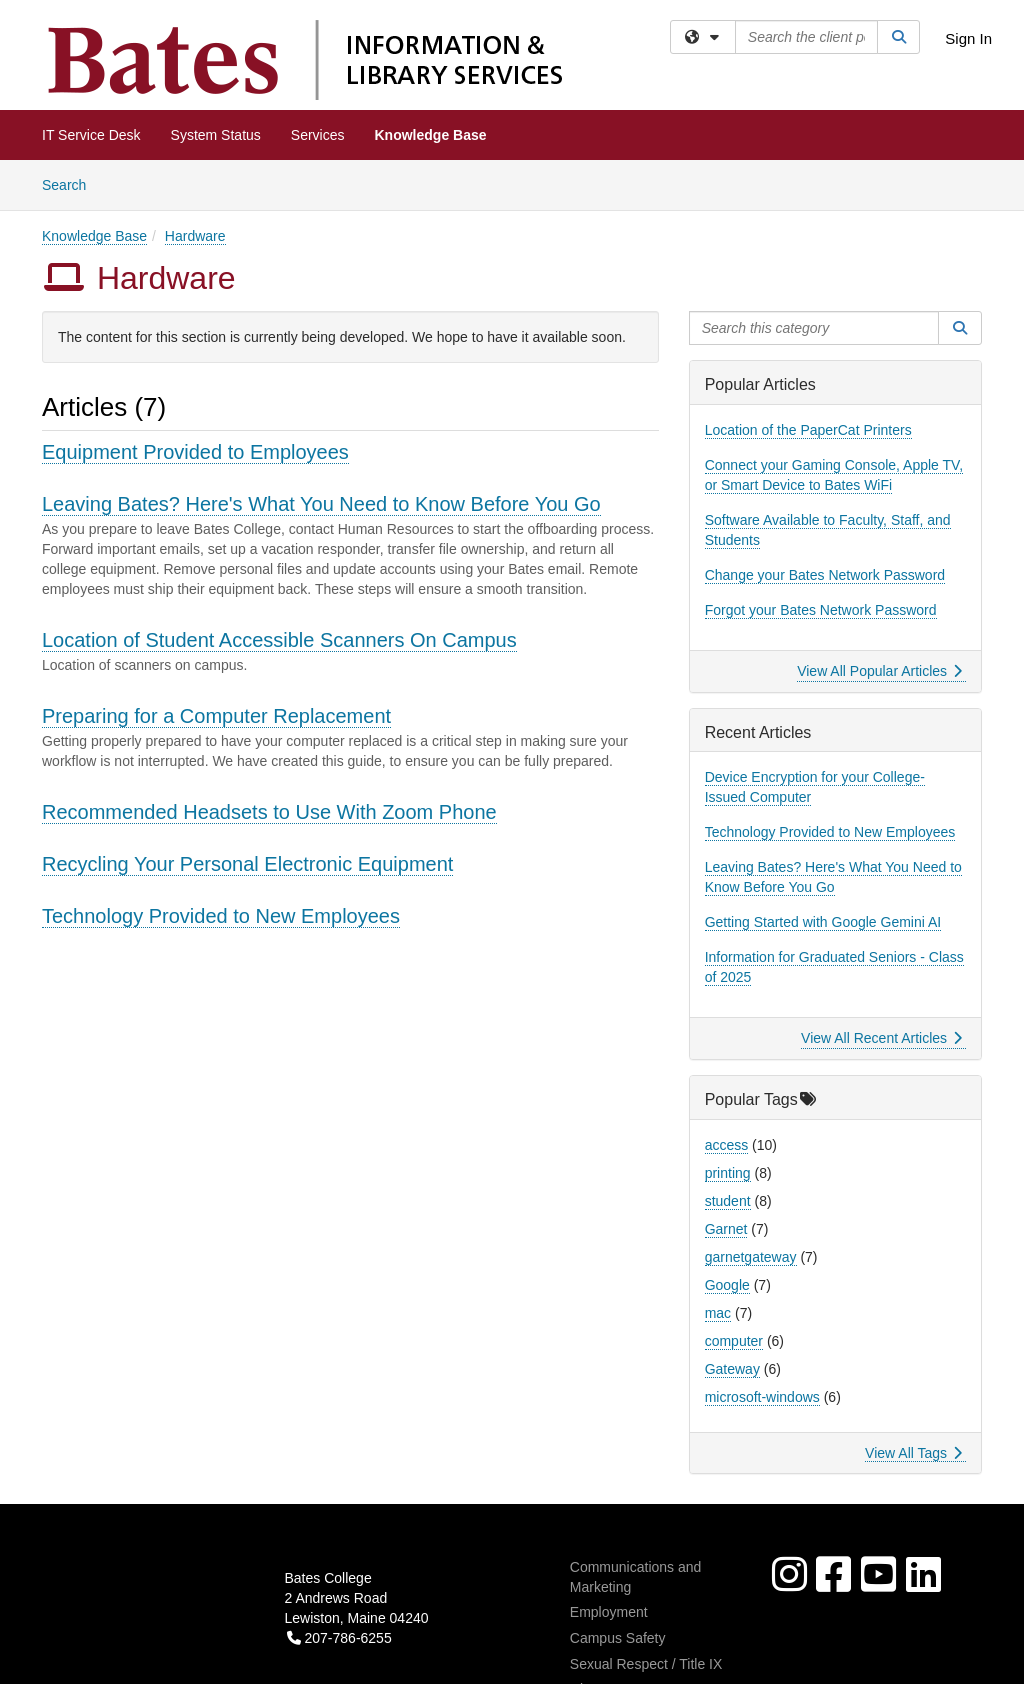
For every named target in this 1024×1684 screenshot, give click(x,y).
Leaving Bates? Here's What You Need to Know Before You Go (321, 504)
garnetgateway (751, 1257)
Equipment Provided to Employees (195, 452)
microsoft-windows (762, 1397)
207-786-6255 (339, 1638)
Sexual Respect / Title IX (646, 1664)
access (727, 1145)
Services (318, 135)
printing (728, 1173)
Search (71, 183)
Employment (609, 1612)
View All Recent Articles (881, 1038)
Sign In (968, 38)
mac (718, 1313)
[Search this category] (814, 328)
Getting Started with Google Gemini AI (823, 922)
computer (734, 1341)
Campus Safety (618, 1638)
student (728, 1201)
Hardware (195, 236)
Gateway (732, 1369)
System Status (216, 135)
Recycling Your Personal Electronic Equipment (247, 864)
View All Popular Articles (879, 671)
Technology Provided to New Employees (221, 916)
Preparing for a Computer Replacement (216, 716)
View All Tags (913, 1453)
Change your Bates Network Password (825, 575)
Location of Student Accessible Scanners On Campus (279, 640)
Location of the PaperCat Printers (808, 430)
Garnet (726, 1229)
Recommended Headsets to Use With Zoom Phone (269, 812)
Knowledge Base (431, 135)
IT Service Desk (91, 135)
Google (727, 1285)
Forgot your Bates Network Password (821, 610)
